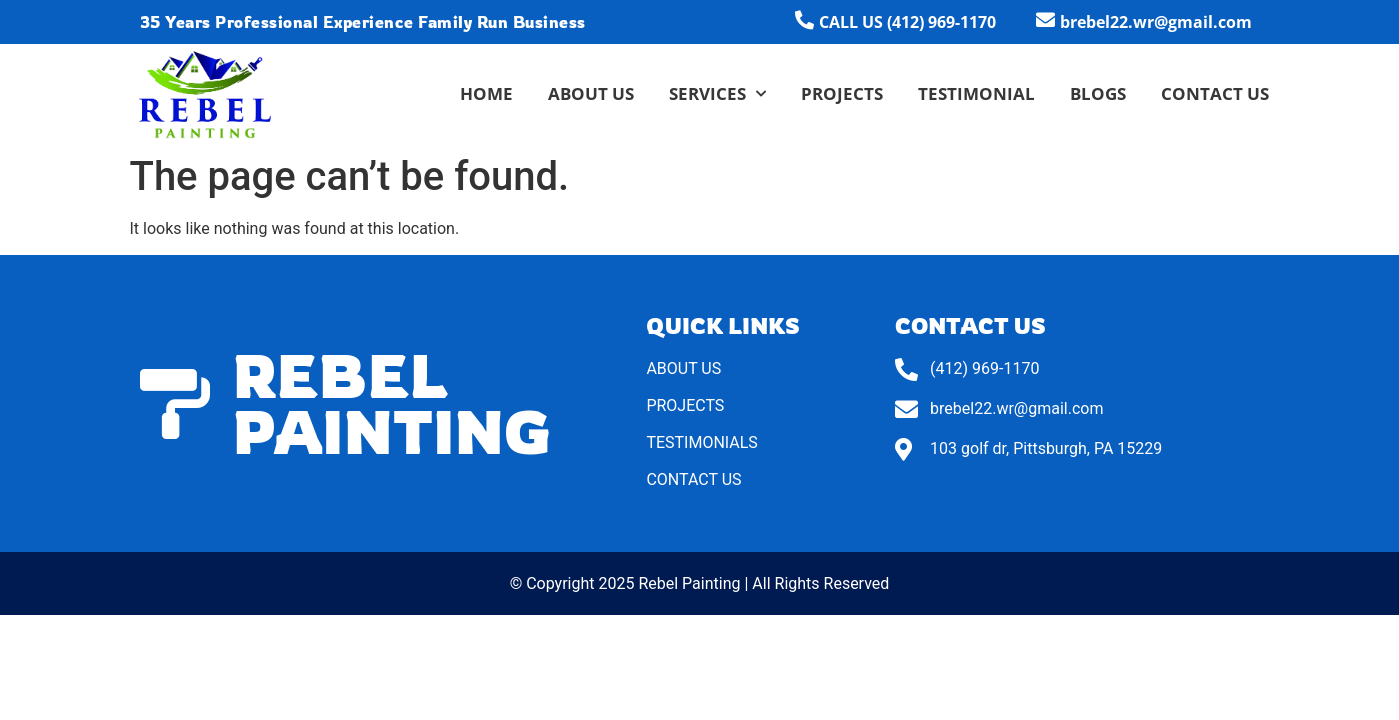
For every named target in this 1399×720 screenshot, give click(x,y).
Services (717, 94)
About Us (591, 93)
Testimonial (976, 93)
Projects (842, 93)
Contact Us (1215, 93)
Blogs (1098, 93)
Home (486, 93)
